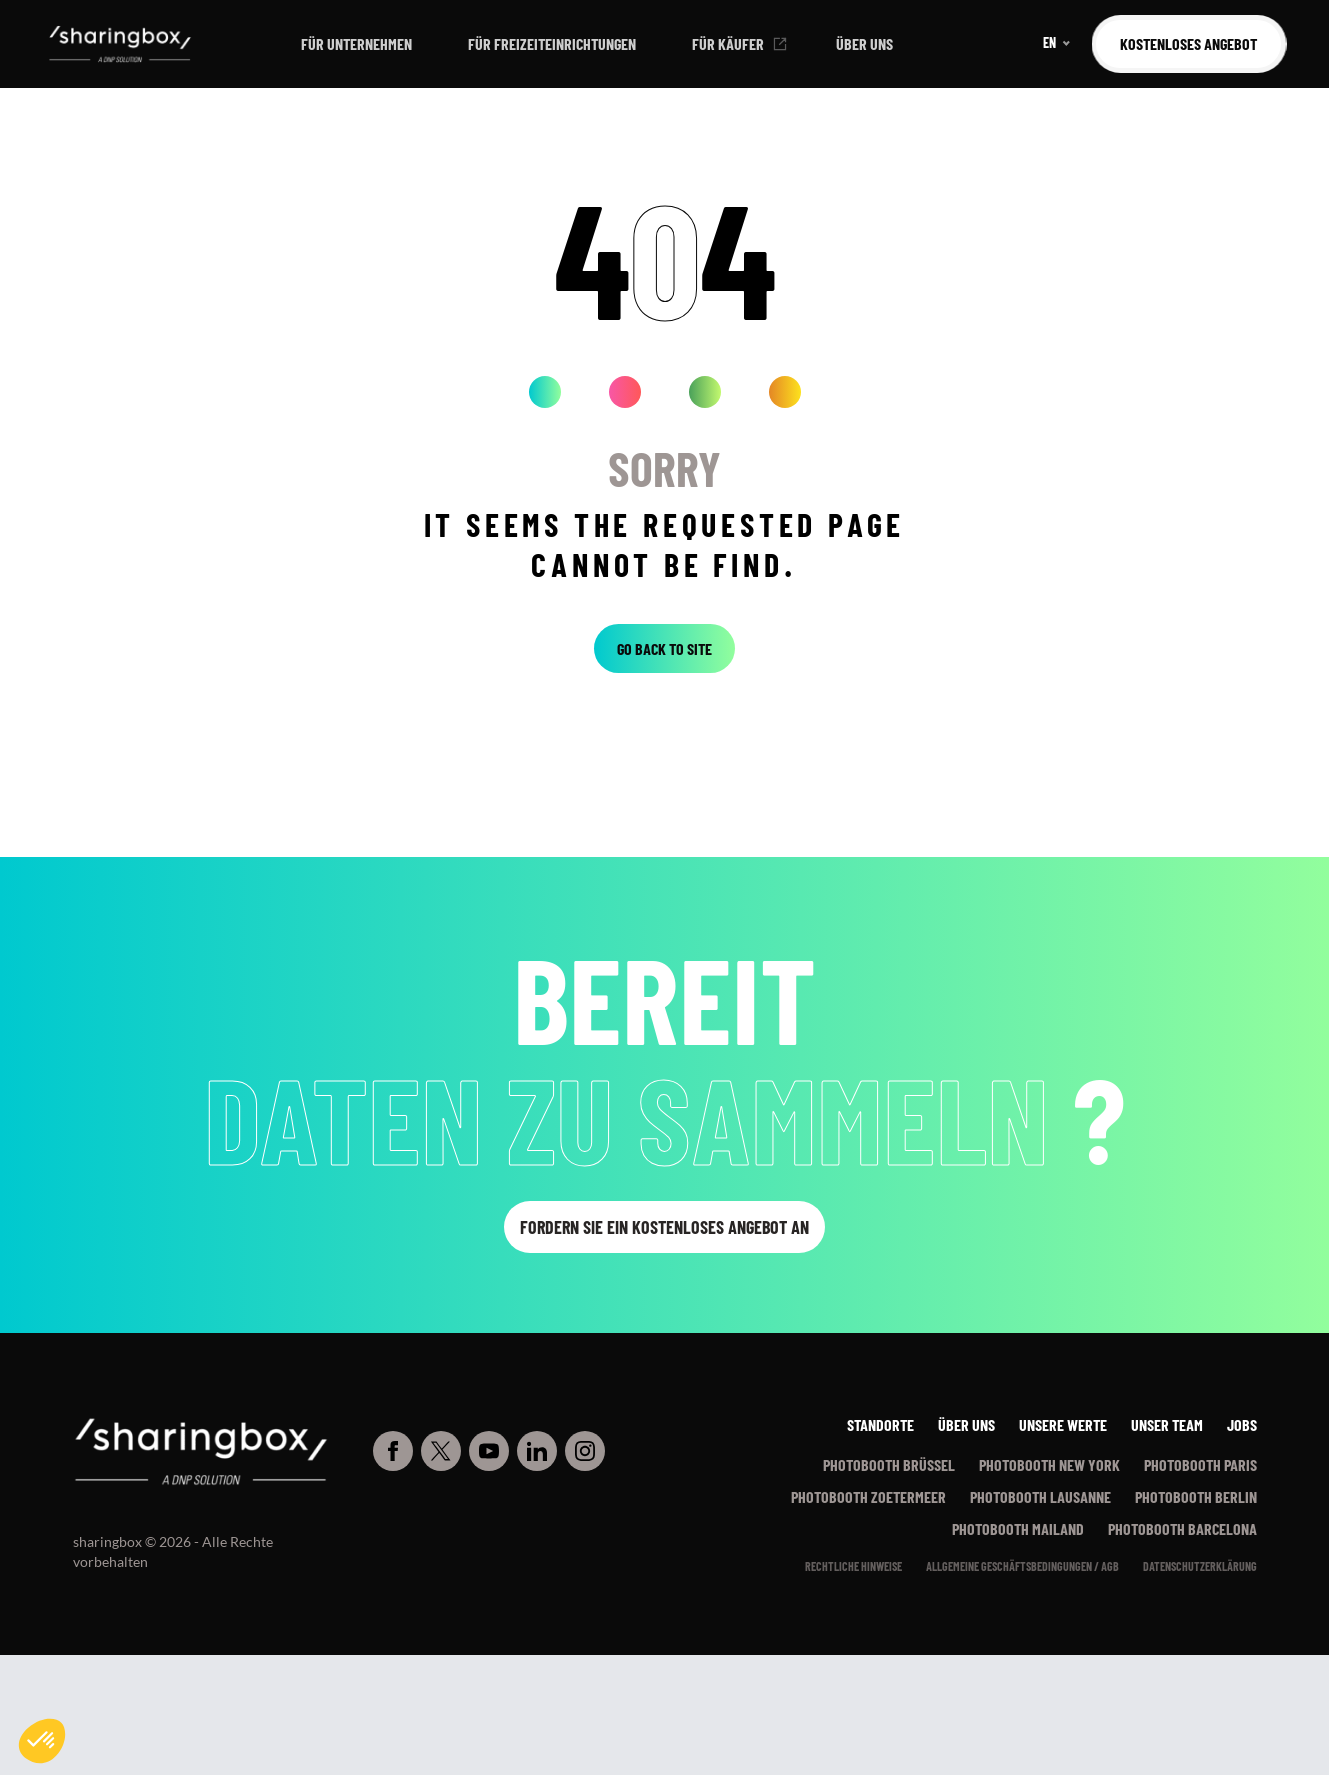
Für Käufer (728, 43)
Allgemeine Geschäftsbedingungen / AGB (1022, 1566)
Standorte (880, 1424)
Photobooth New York (1049, 1464)
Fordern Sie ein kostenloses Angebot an (664, 1227)
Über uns (864, 43)
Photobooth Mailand (1018, 1528)
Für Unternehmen (356, 43)
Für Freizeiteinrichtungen (552, 43)
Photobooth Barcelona (1182, 1528)
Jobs (1242, 1424)
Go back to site (664, 648)
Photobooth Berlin (1196, 1496)
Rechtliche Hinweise (853, 1566)
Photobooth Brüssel (889, 1464)
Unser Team (1167, 1424)
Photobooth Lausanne (1040, 1496)
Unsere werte (1063, 1424)
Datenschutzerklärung (1200, 1566)
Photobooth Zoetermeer (868, 1496)
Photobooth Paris (1200, 1464)
